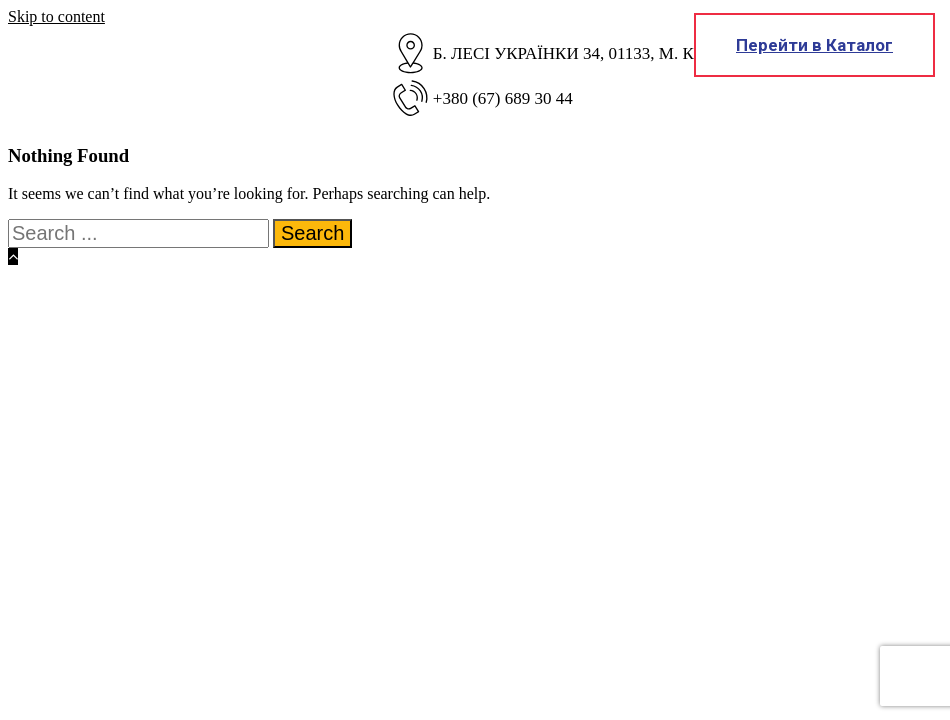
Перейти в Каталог (814, 45)
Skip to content (56, 16)
